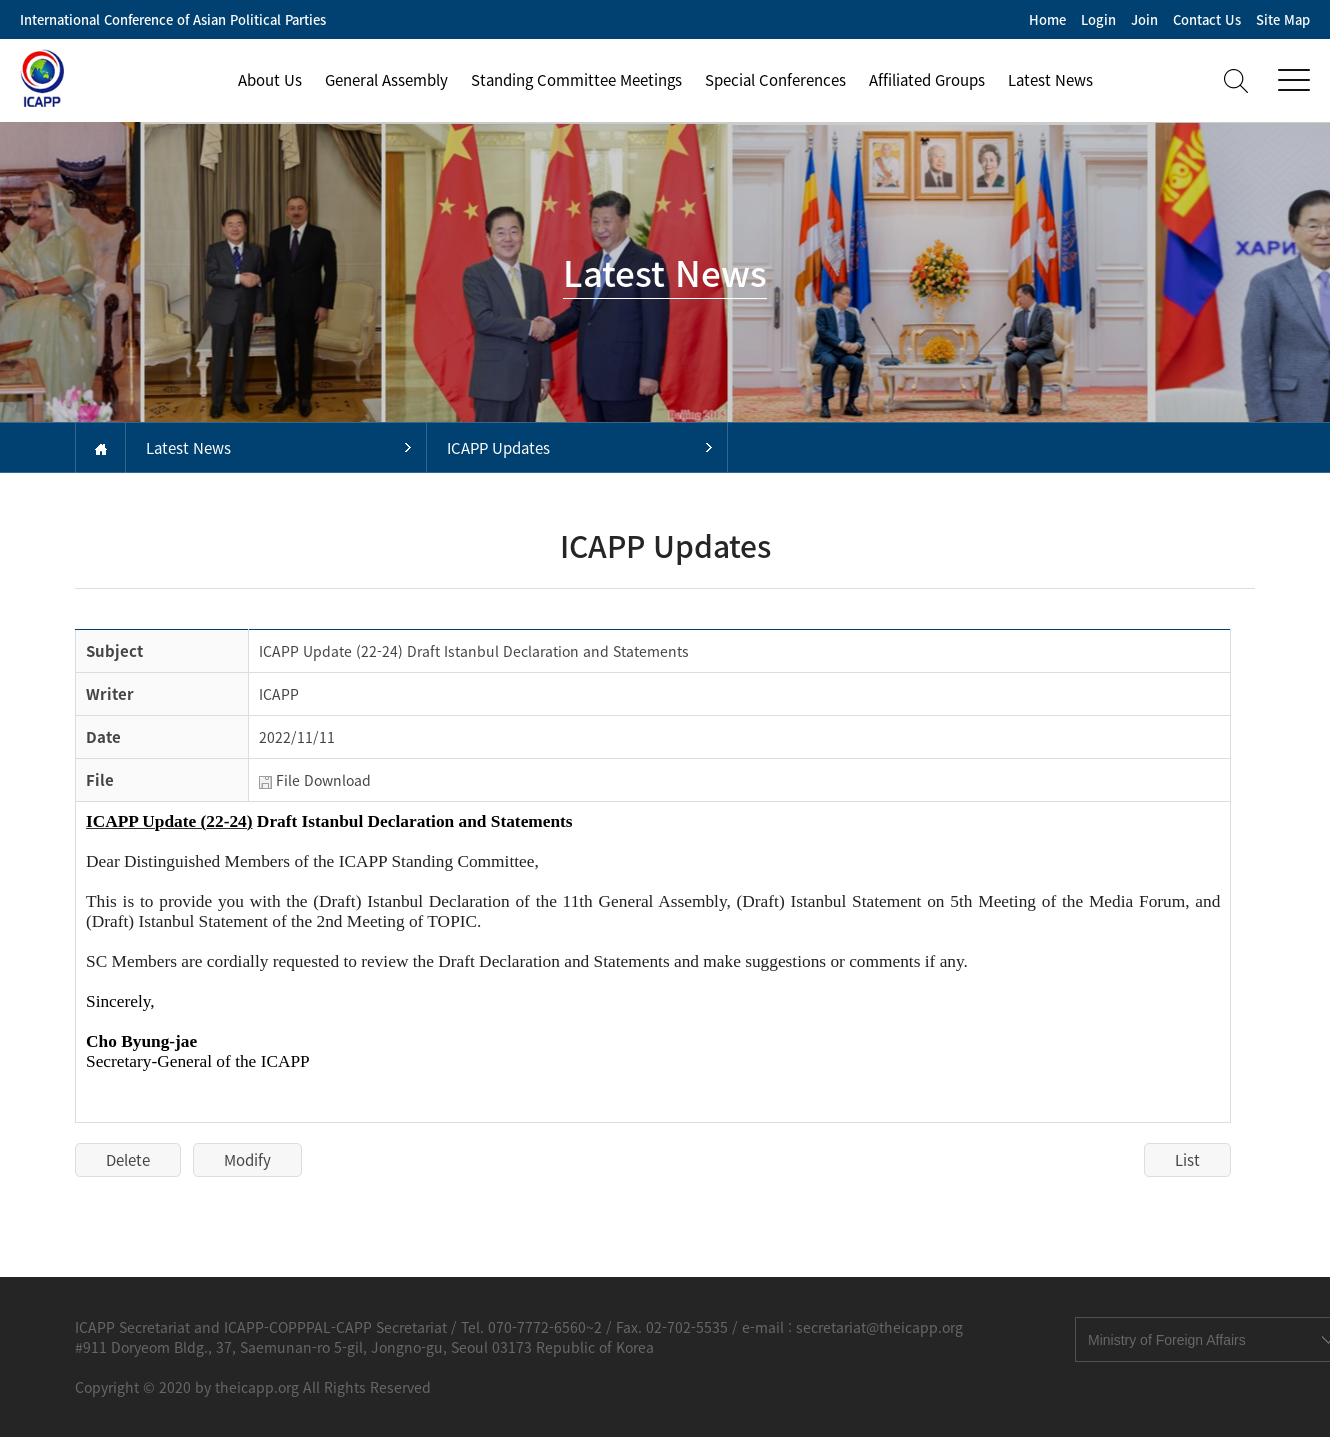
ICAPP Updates (498, 448)
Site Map (1283, 19)
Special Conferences (775, 80)
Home (1047, 19)
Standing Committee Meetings (576, 80)
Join (1144, 19)
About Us (270, 80)
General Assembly (386, 80)
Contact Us (1207, 19)
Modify (247, 1160)
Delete (128, 1160)
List (1187, 1160)
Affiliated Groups (927, 80)
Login (1098, 19)
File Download (323, 780)
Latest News (1050, 80)
